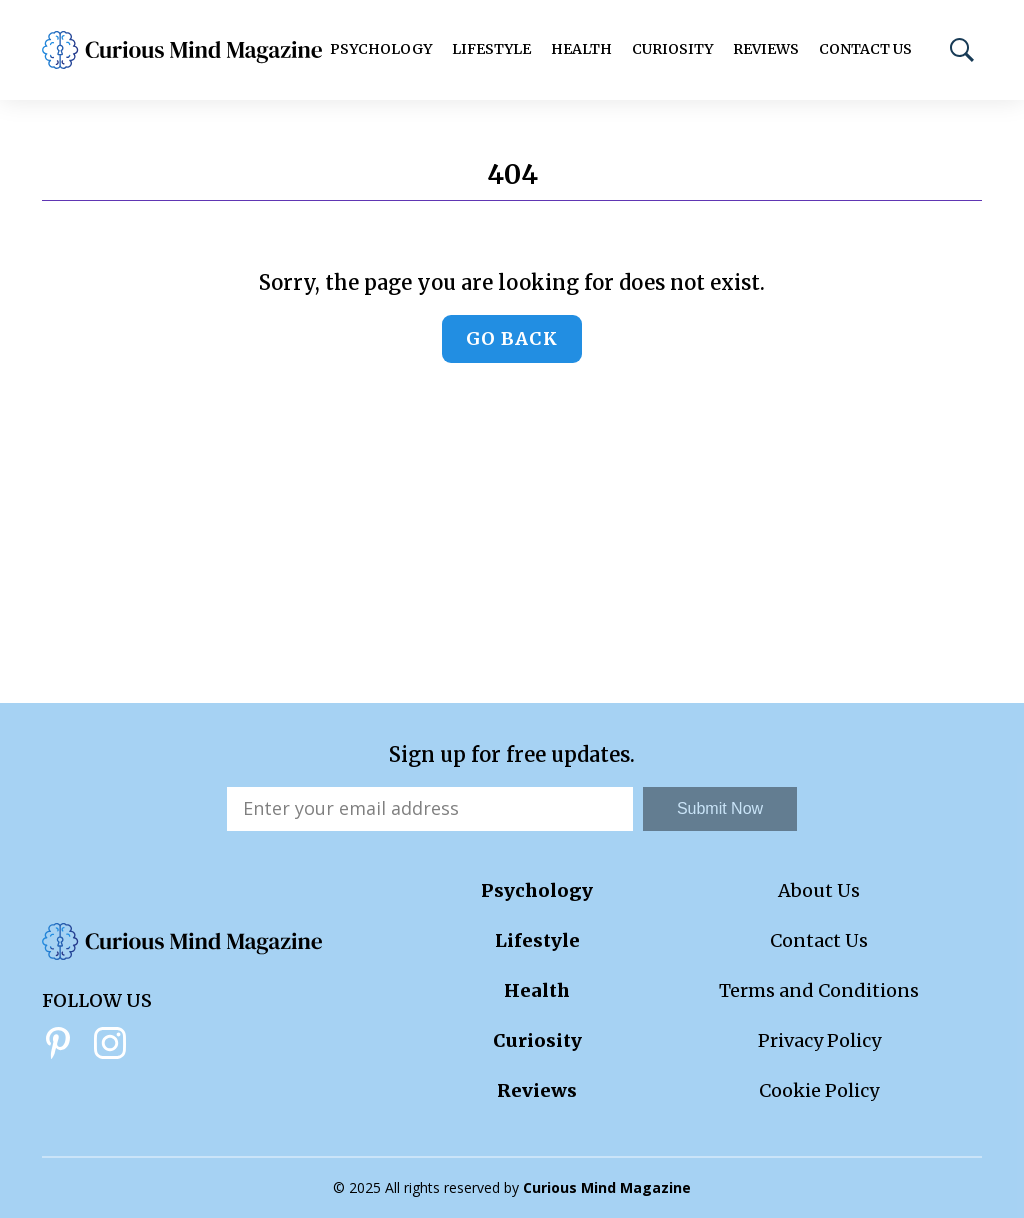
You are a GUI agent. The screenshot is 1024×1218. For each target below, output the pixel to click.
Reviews (766, 49)
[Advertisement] (512, 553)
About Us (819, 890)
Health (581, 49)
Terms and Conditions (819, 990)
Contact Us (865, 49)
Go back (512, 338)
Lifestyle (491, 49)
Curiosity (672, 49)
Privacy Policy (819, 1040)
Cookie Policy (819, 1090)
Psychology (381, 49)
